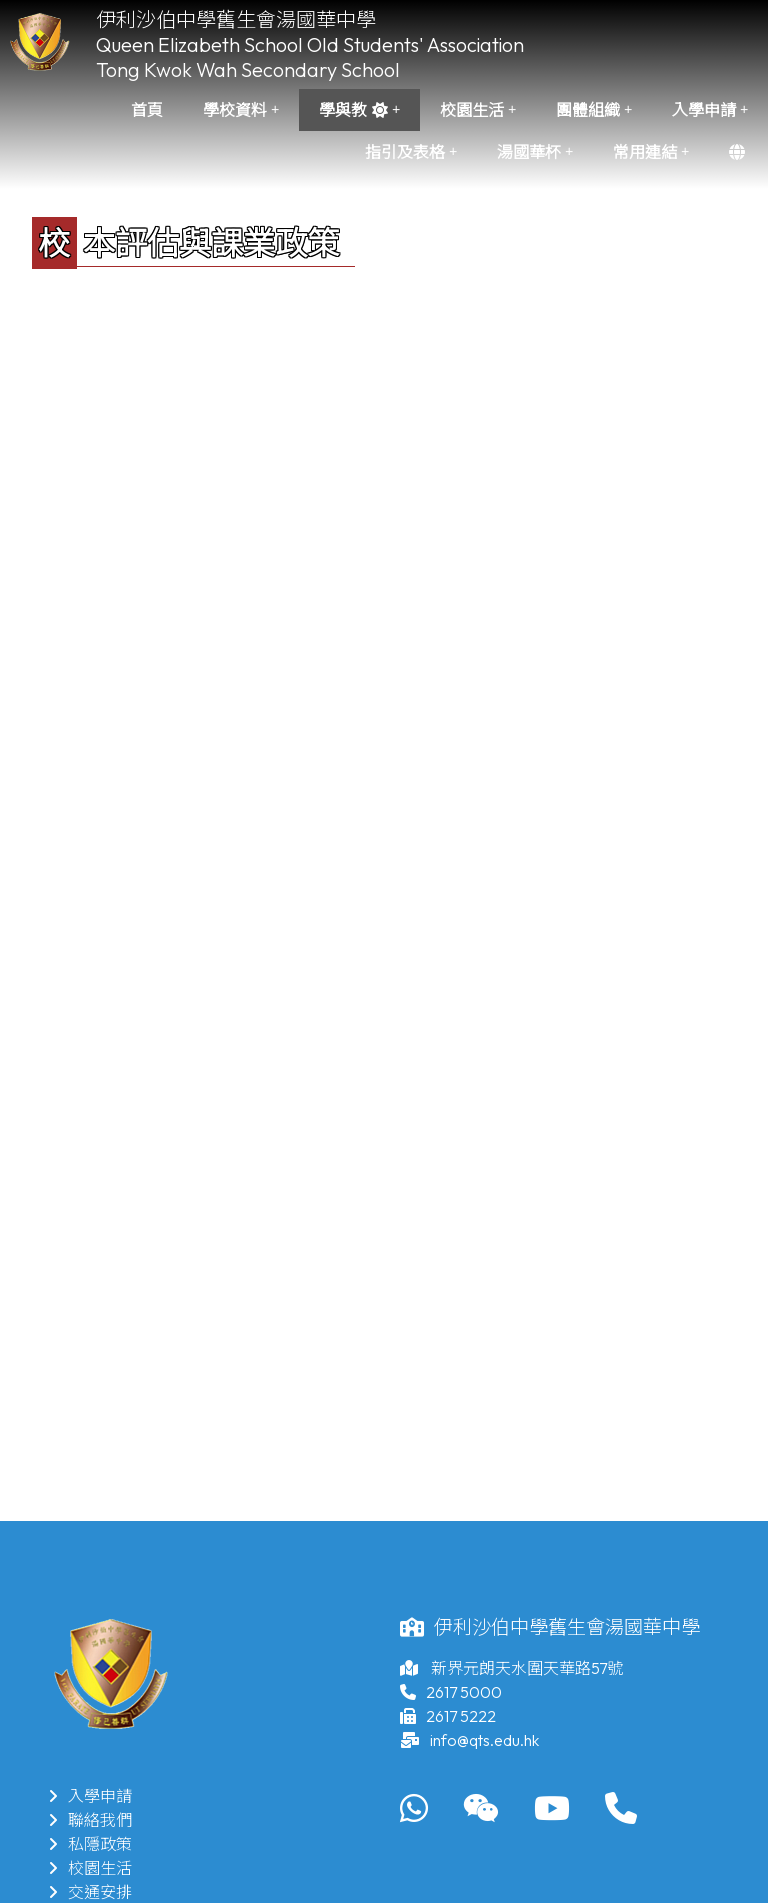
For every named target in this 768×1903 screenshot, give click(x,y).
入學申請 (710, 110)
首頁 (147, 110)
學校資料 (241, 110)
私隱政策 (90, 1844)
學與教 (359, 110)
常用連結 (651, 152)
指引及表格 (411, 152)
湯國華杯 (535, 152)
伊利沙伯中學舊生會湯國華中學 (236, 19)
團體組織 (594, 110)
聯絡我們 (90, 1820)
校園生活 (478, 110)
